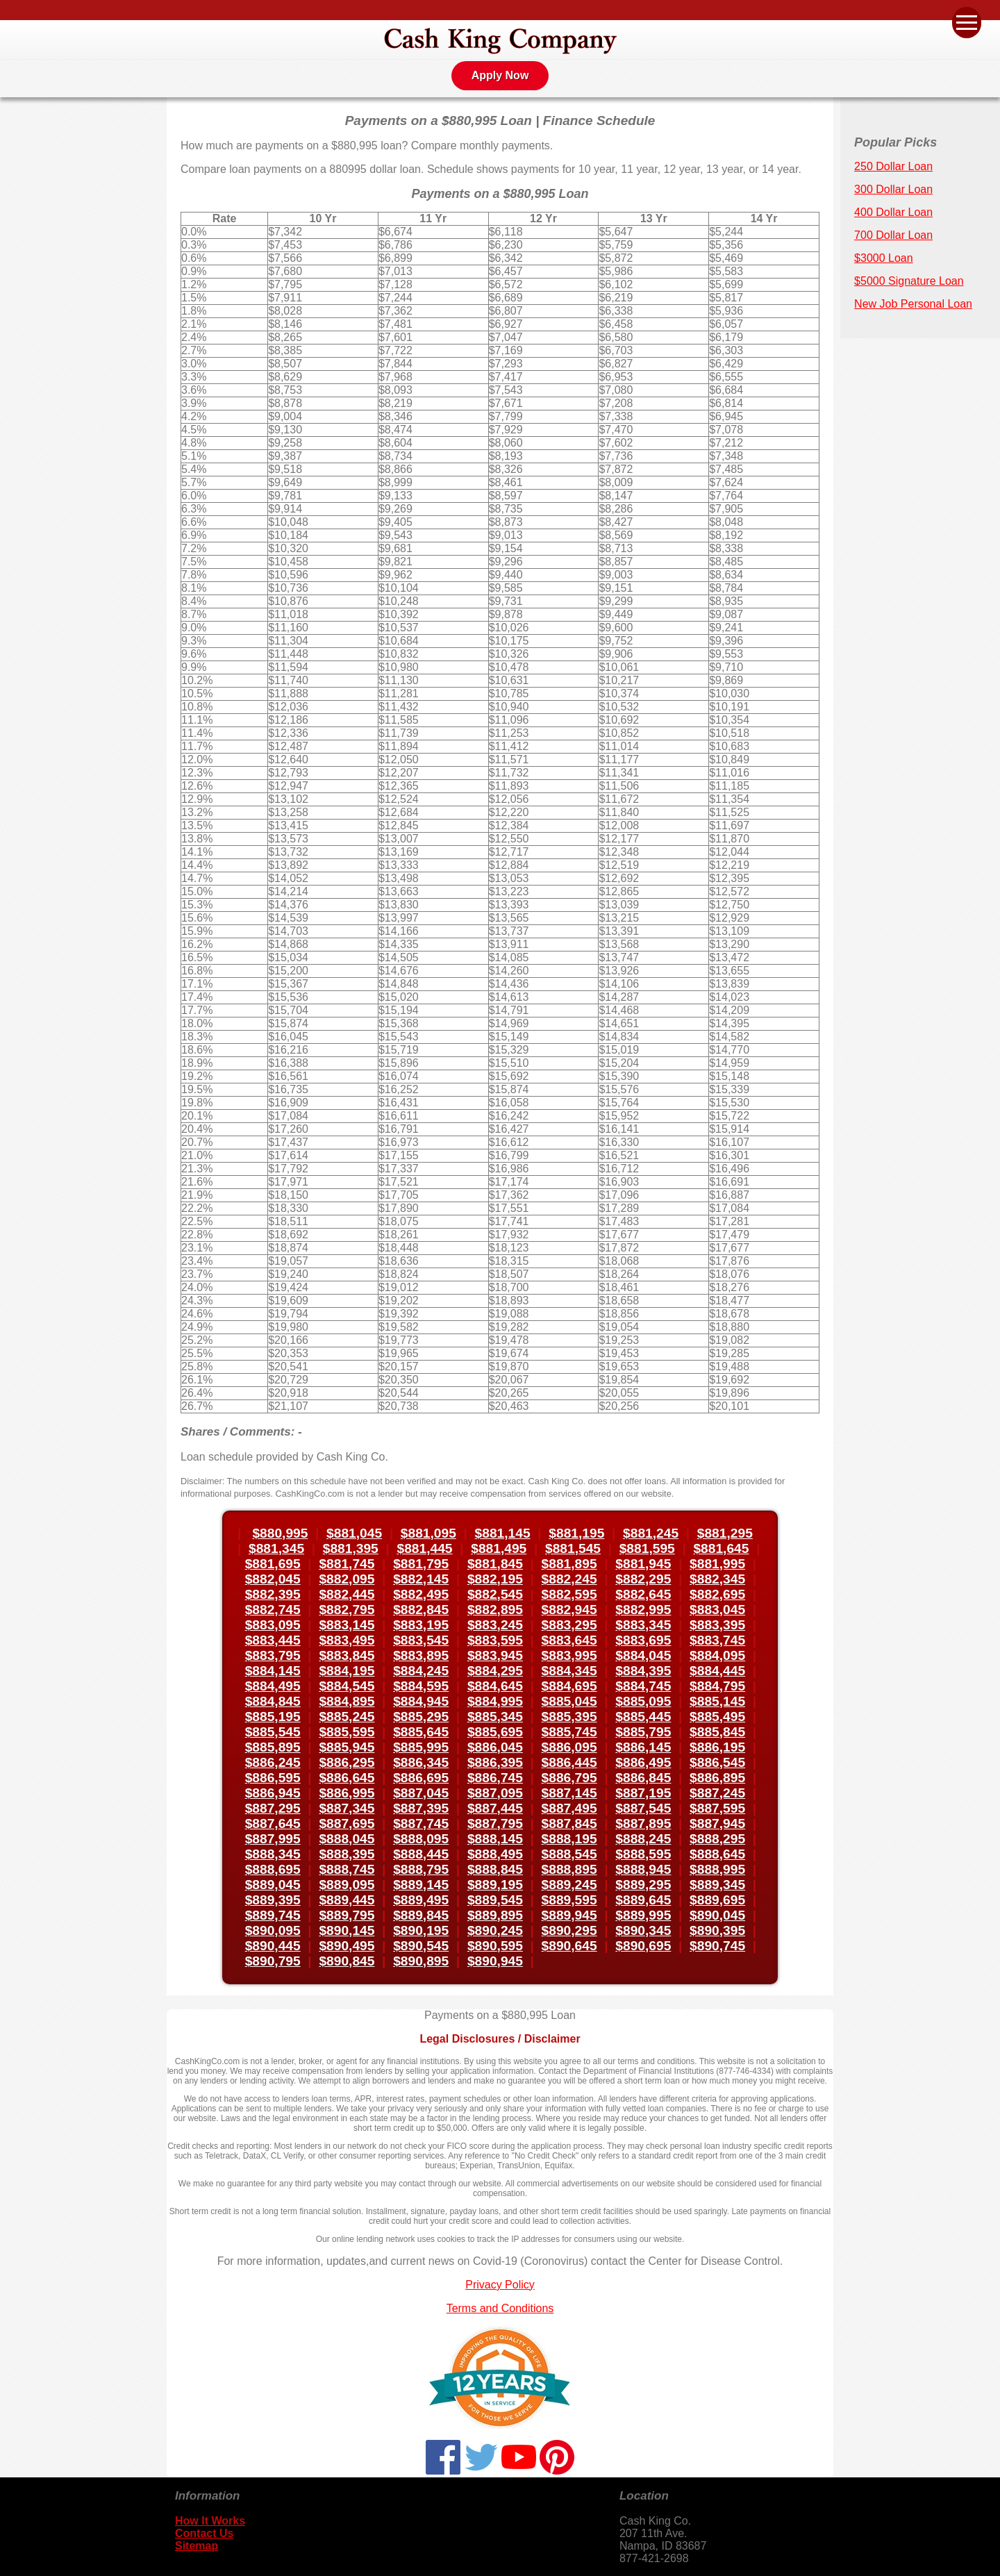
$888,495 (495, 1854)
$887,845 (569, 1823)
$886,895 (717, 1777)
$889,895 (495, 1915)
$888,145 (495, 1838)
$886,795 (569, 1777)
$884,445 (717, 1670)
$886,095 (569, 1747)
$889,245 (569, 1884)
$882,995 (643, 1609)
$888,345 (273, 1854)
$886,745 (495, 1777)
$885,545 (273, 1732)
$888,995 (717, 1869)
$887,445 (495, 1808)
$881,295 (725, 1533)
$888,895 (569, 1869)
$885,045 (569, 1701)
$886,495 (643, 1762)
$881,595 (647, 1548)
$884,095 (717, 1655)
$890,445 (273, 1945)
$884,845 (273, 1701)
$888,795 (421, 1869)
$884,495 (273, 1686)
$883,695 (643, 1640)
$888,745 (346, 1869)
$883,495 (346, 1640)
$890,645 (569, 1945)
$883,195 (421, 1625)
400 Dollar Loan (893, 212)
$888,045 (346, 1838)
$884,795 (717, 1686)
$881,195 (576, 1533)
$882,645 (643, 1594)
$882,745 (273, 1609)
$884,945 (421, 1701)
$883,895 (421, 1655)
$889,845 (421, 1915)
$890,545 (421, 1945)
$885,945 (346, 1747)
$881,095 (428, 1533)
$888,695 (273, 1869)
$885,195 (273, 1716)
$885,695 (495, 1732)
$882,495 (421, 1594)
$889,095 (346, 1884)
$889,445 (346, 1900)
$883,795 (273, 1655)
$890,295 (569, 1930)
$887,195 (643, 1793)
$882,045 (273, 1579)
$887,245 (717, 1793)
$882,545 (495, 1594)
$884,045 (643, 1655)
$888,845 (495, 1869)
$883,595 (495, 1640)
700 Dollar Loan (893, 235)
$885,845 (717, 1732)
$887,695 (346, 1823)
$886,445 (569, 1762)
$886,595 (273, 1777)
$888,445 (421, 1854)
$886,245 (273, 1762)
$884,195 (346, 1670)
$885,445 (643, 1716)
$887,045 (421, 1793)
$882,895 (495, 1609)
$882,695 (717, 1594)
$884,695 (569, 1686)
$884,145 (273, 1670)
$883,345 (643, 1625)
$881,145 (503, 1533)
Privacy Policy (500, 2285)
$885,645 (421, 1732)
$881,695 (273, 1563)
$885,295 (421, 1716)
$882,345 (717, 1579)
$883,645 (569, 1640)
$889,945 (569, 1915)
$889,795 (346, 1915)
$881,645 (721, 1548)
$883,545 (421, 1640)
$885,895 (273, 1747)
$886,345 (421, 1762)
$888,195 (569, 1838)
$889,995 (643, 1915)
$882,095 (346, 1579)
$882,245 (569, 1579)
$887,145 (569, 1793)
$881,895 (569, 1563)
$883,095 (273, 1625)
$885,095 (643, 1701)
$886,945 (273, 1793)
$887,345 (346, 1808)
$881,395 (350, 1548)
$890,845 (346, 1961)
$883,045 (717, 1609)
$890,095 (273, 1930)
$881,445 (425, 1548)
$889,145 (421, 1884)
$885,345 (495, 1716)
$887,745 (421, 1823)
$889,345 (717, 1884)
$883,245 (495, 1625)
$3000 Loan (883, 258)
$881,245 (650, 1533)
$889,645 (643, 1900)
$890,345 (643, 1930)
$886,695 (421, 1777)
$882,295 (643, 1579)
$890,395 (717, 1930)
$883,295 (569, 1625)
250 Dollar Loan (893, 166)
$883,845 (346, 1655)
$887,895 (643, 1823)
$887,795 (495, 1823)
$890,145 (346, 1930)
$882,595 (569, 1594)
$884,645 (495, 1686)
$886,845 (643, 1777)
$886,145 (643, 1747)
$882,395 (273, 1594)
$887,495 (569, 1808)
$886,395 (495, 1762)
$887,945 (717, 1823)
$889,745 (273, 1915)
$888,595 (643, 1854)
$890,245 (495, 1930)
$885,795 (643, 1732)
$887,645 (273, 1823)
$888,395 (346, 1854)
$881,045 (354, 1533)
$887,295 (273, 1808)
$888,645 (717, 1854)
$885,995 (421, 1747)
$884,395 (643, 1670)
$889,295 (643, 1884)
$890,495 (346, 1945)
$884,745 (643, 1686)
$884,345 (569, 1670)
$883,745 (717, 1640)
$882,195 (495, 1579)
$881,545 (573, 1548)
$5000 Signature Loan (908, 281)
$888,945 (643, 1869)
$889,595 (569, 1900)
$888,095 (421, 1838)
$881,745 (346, 1563)
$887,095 (495, 1793)
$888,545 (569, 1854)
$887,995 (273, 1838)
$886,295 (346, 1762)
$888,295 (717, 1838)
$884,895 (346, 1701)
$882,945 (569, 1609)
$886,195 (717, 1747)
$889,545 (495, 1900)
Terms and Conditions (500, 2308)
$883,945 (495, 1655)
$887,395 (421, 1808)
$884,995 (495, 1701)
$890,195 (421, 1930)
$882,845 (421, 1609)
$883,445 (273, 1640)
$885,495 (717, 1716)
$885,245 (346, 1716)
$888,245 (643, 1838)
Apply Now (500, 75)
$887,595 (717, 1808)
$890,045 (717, 1915)
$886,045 (495, 1747)
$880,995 (280, 1533)
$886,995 (346, 1793)
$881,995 (717, 1563)
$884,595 (421, 1686)
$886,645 (346, 1777)
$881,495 (498, 1548)
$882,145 (421, 1579)
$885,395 (569, 1716)
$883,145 (346, 1625)
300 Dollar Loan (893, 189)
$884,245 (421, 1670)
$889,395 (273, 1900)
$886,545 (717, 1762)
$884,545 (346, 1686)
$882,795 (346, 1609)
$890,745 (717, 1945)
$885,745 (569, 1732)
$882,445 (346, 1594)
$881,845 (495, 1563)
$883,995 (569, 1655)
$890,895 (421, 1961)
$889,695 (717, 1900)
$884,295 (495, 1670)
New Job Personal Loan (913, 304)
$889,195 (495, 1884)
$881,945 (643, 1563)
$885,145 (717, 1701)
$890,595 (495, 1945)
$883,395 (717, 1625)
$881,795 (421, 1563)
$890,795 (273, 1961)
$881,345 (276, 1548)
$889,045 (273, 1884)
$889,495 (421, 1900)
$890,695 (643, 1945)
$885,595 (346, 1732)
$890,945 (495, 1961)
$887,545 (643, 1808)
